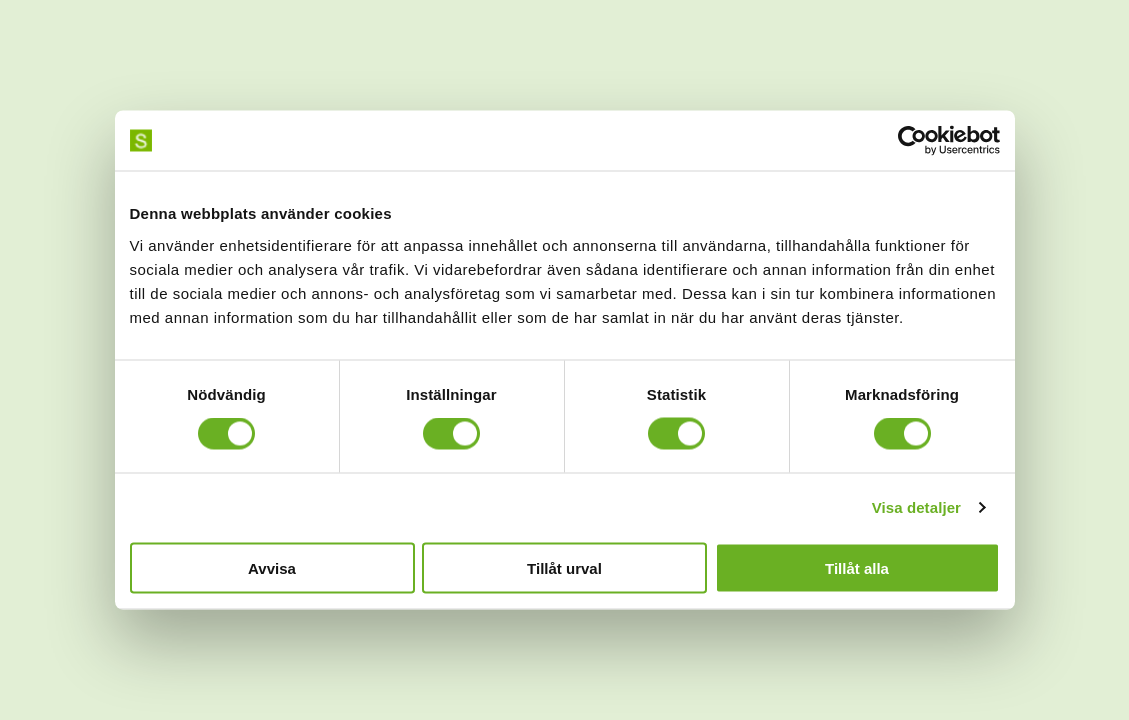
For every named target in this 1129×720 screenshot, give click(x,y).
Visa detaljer (916, 507)
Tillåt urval (564, 567)
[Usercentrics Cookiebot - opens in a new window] (912, 141)
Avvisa (272, 567)
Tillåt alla (857, 567)
